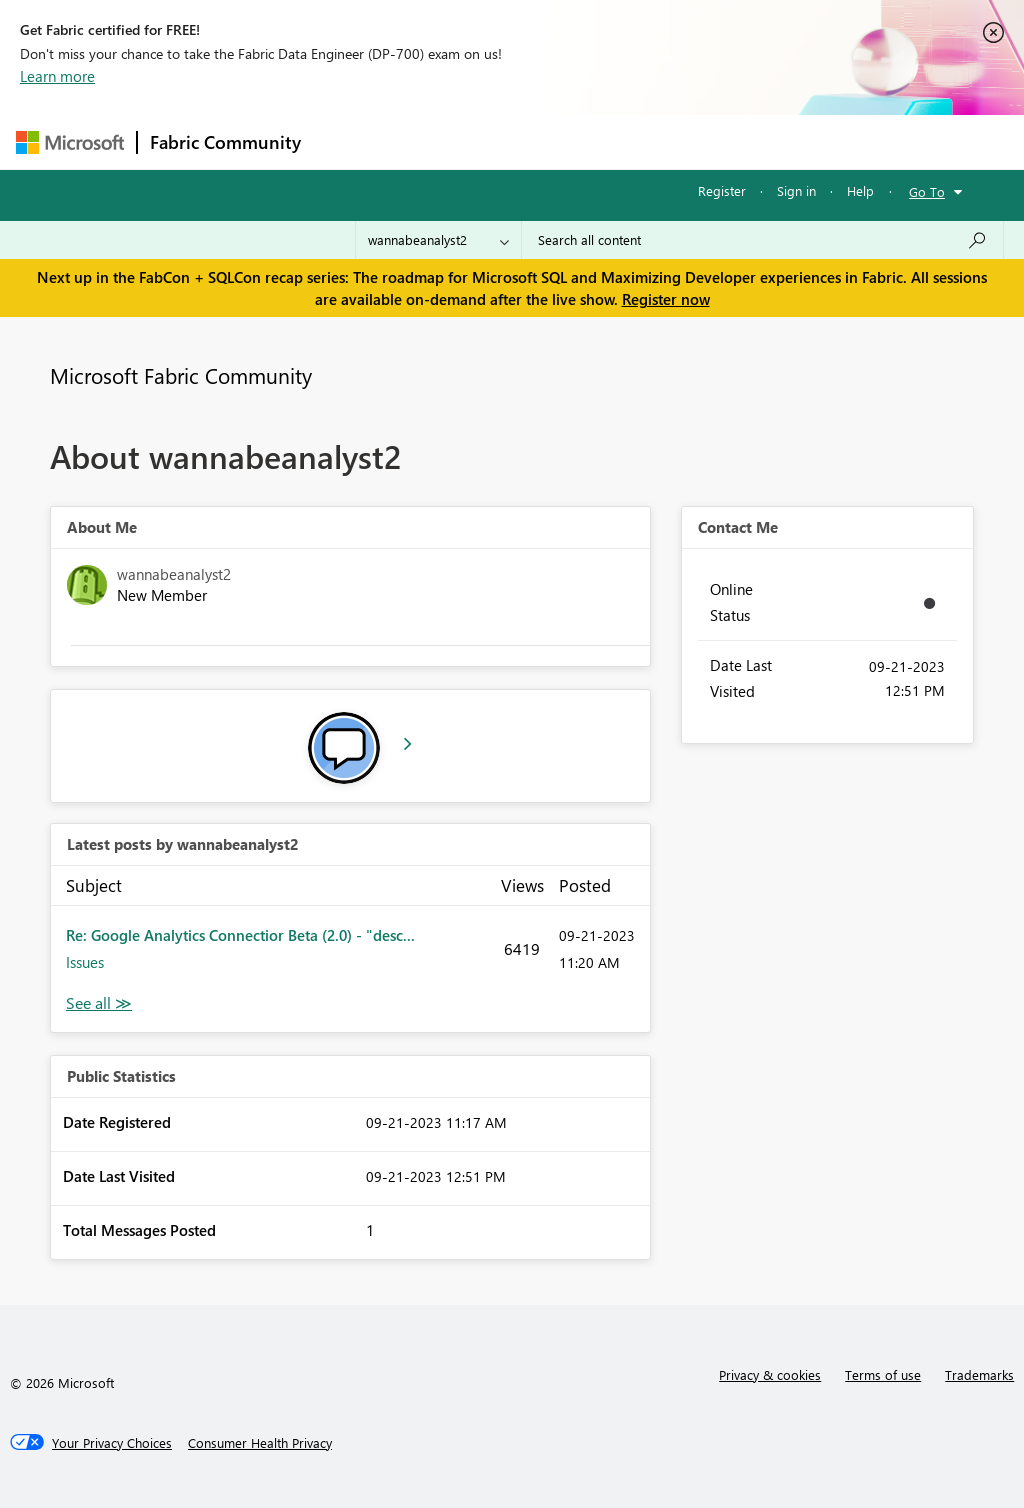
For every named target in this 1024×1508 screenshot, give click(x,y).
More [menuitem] (763, 141)
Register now (666, 299)
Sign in (796, 190)
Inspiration (434, 141)
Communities (605, 141)
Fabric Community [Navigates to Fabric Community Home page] (225, 142)
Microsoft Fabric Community (181, 375)
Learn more (57, 76)
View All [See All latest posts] (99, 1003)
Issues (85, 962)
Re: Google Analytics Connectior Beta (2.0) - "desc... (240, 935)
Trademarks (979, 1374)
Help (860, 190)
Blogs (695, 141)
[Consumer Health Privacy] (260, 1443)
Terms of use (883, 1374)
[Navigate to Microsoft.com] (70, 142)
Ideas (516, 141)
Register (722, 190)
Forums (346, 141)
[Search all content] (762, 240)
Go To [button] (927, 191)
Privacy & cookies (770, 1374)
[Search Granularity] (438, 240)
